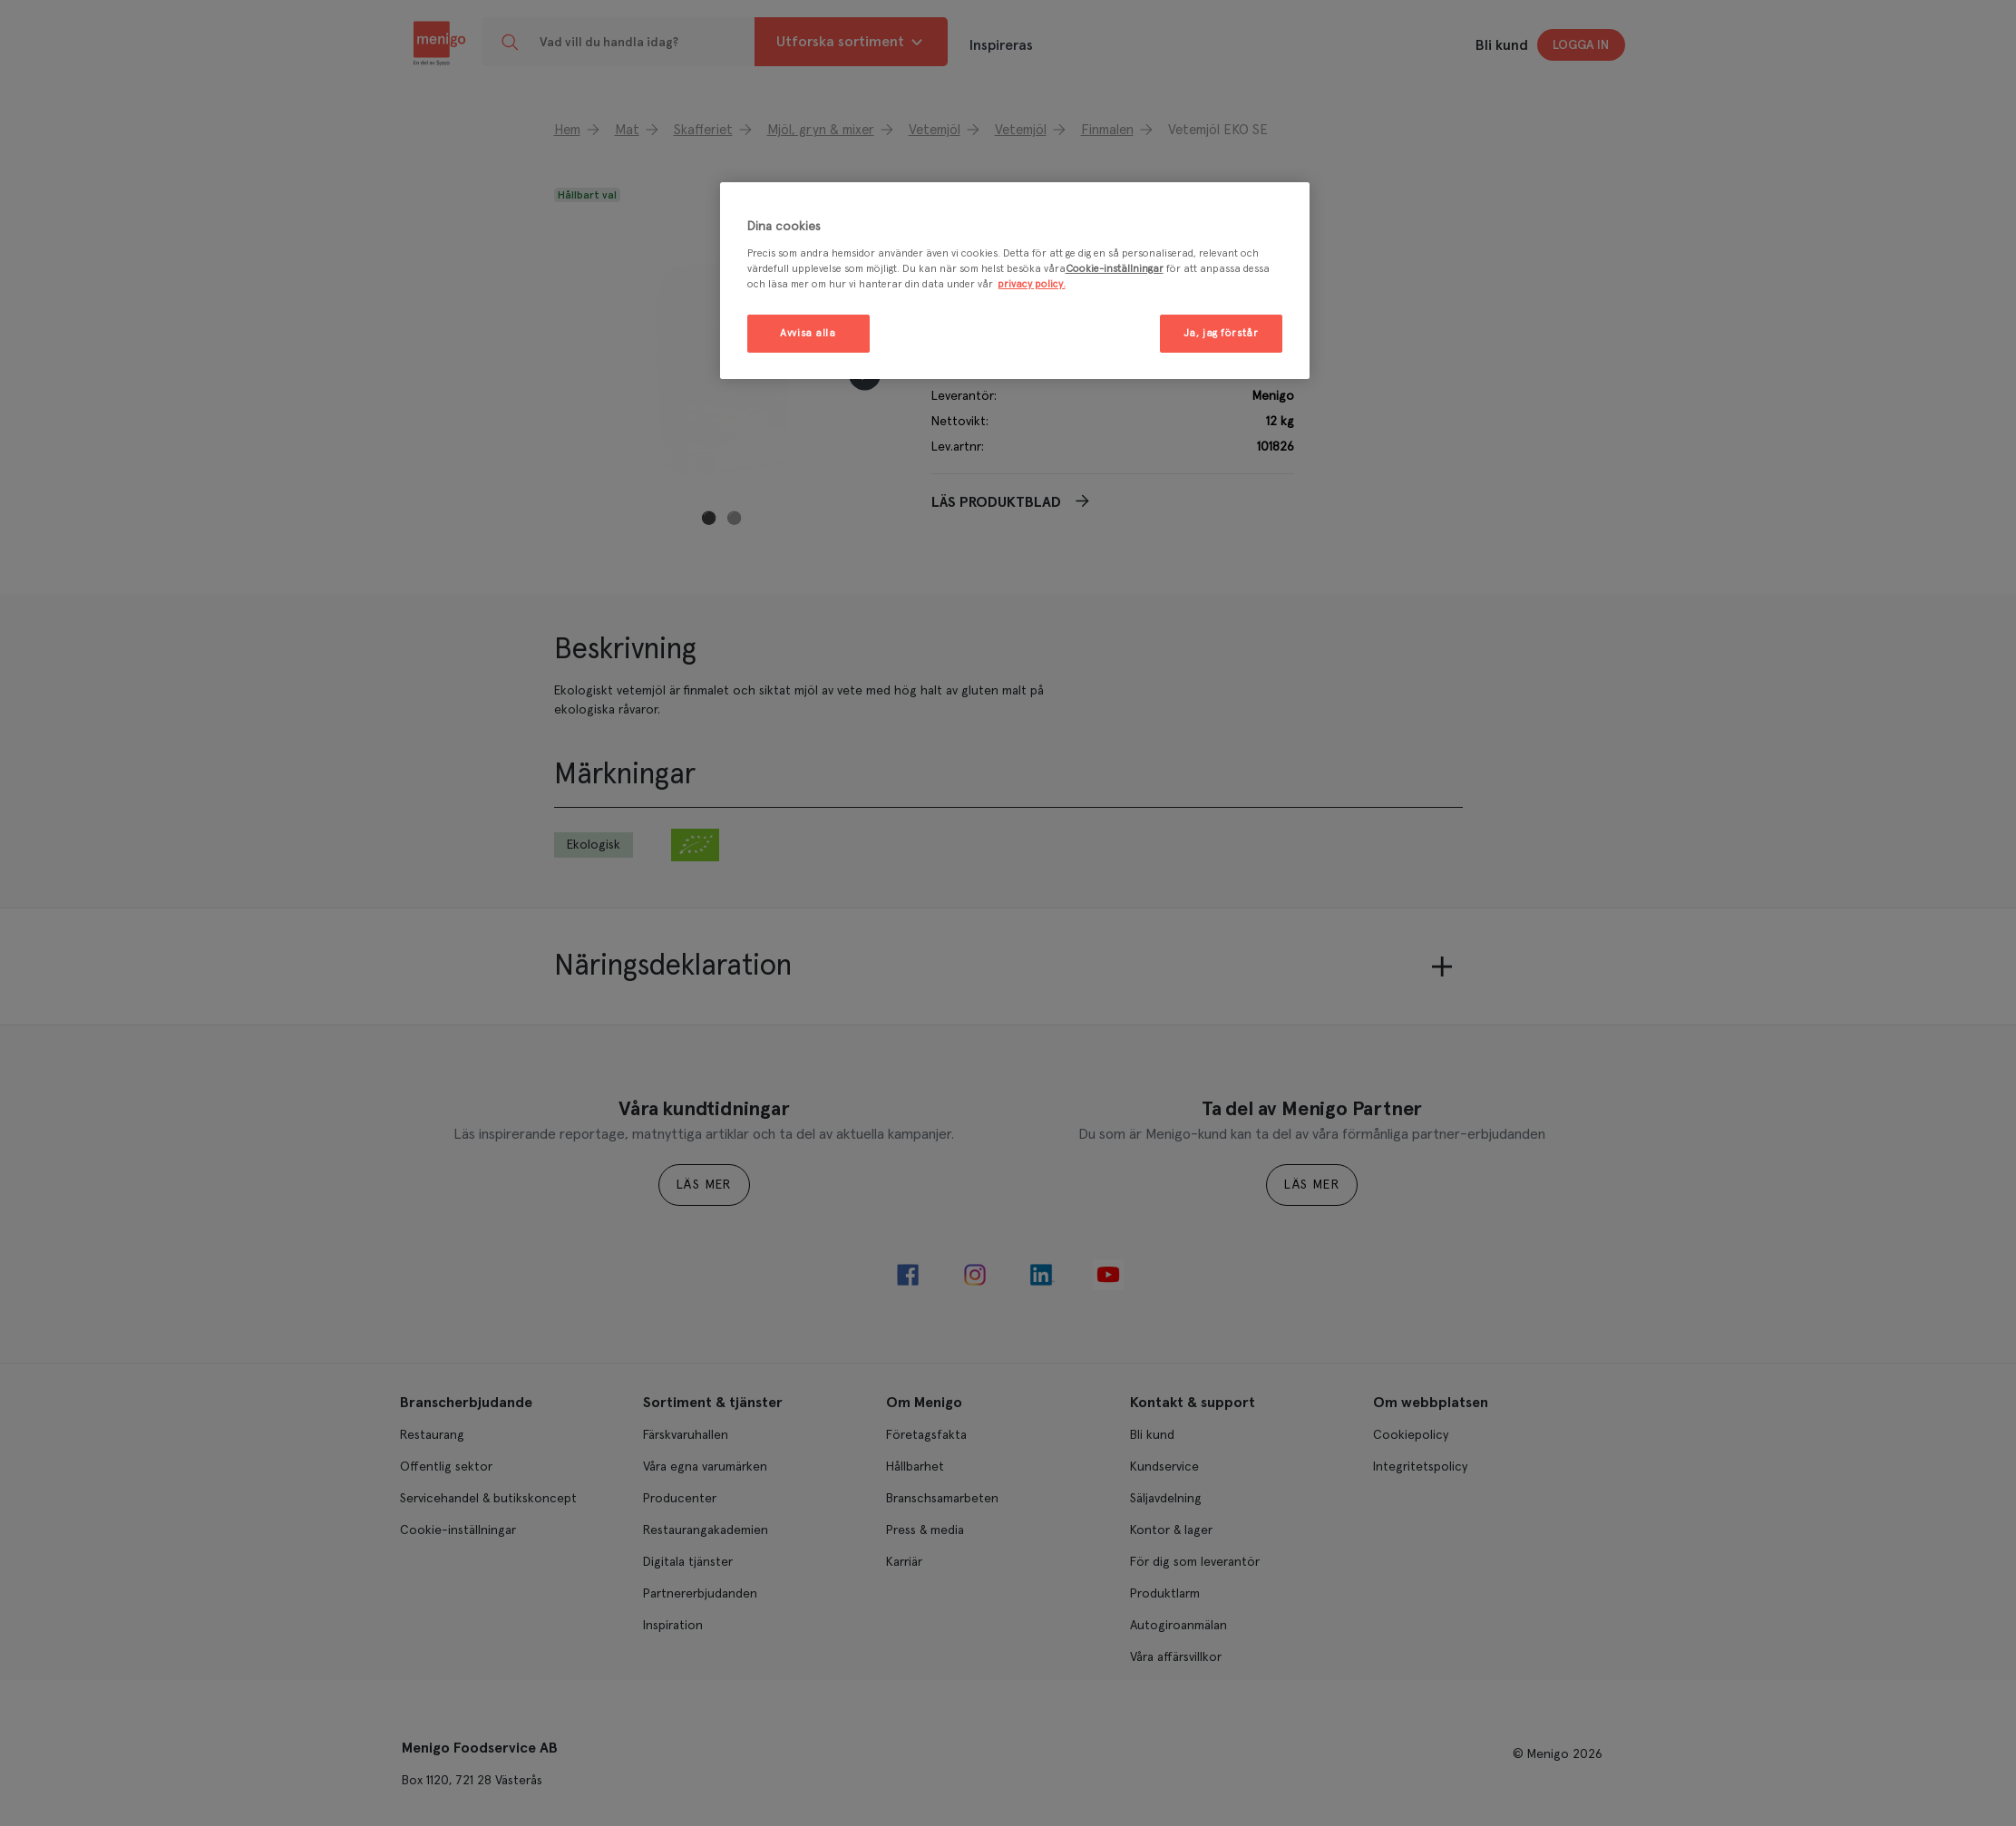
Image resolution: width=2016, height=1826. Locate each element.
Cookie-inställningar (1115, 269)
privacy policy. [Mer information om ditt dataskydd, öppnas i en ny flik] (1032, 284)
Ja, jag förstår (1221, 333)
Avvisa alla (807, 333)
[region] (1015, 280)
